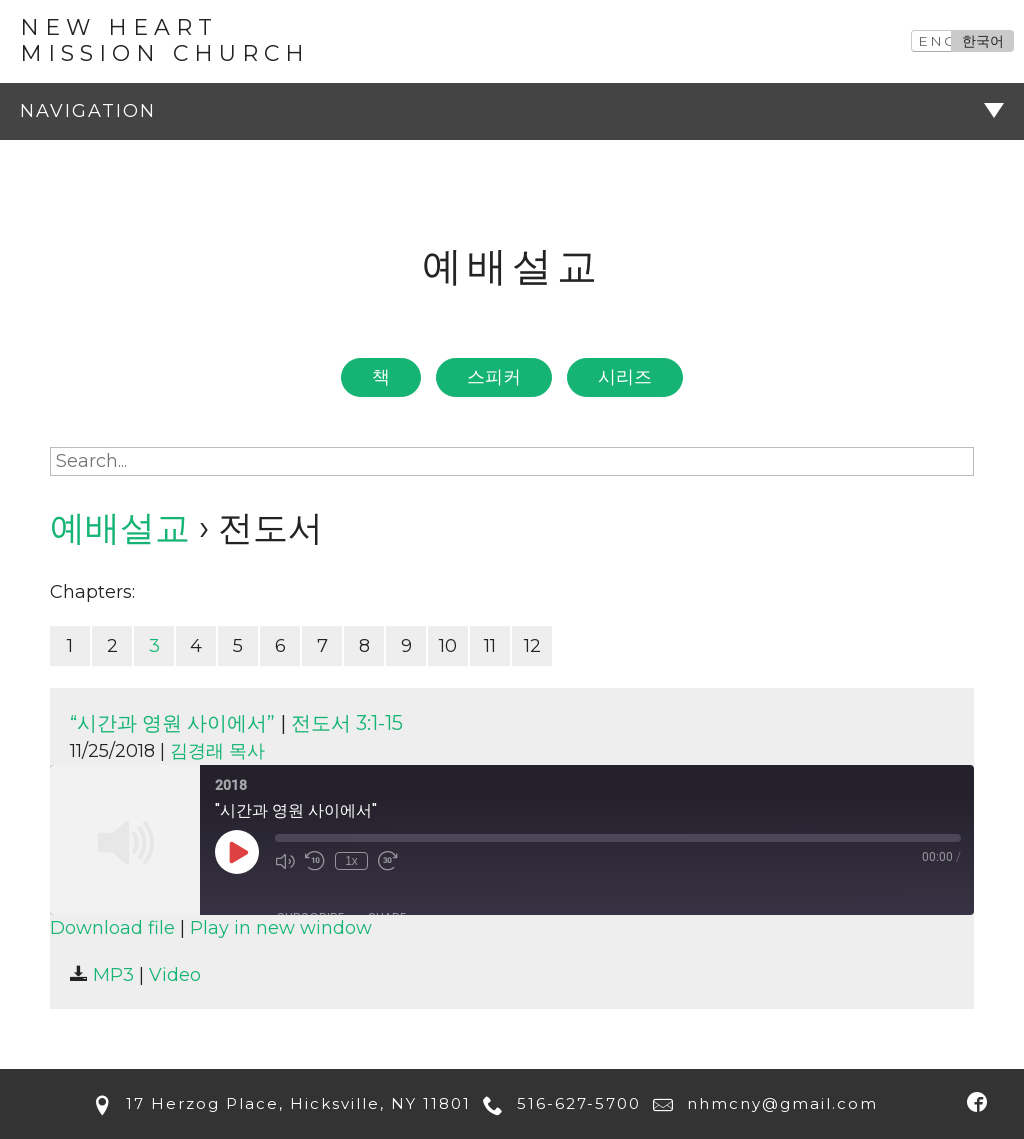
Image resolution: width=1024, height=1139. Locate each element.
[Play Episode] (237, 852)
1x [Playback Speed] (351, 861)
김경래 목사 (217, 751)
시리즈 (625, 377)
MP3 (102, 975)
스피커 (494, 377)
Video (175, 975)
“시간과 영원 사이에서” (172, 723)
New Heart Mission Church (165, 40)
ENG (937, 41)
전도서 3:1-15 (347, 723)
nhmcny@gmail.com (762, 1103)
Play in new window (281, 928)
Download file (112, 928)
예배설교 (120, 527)
